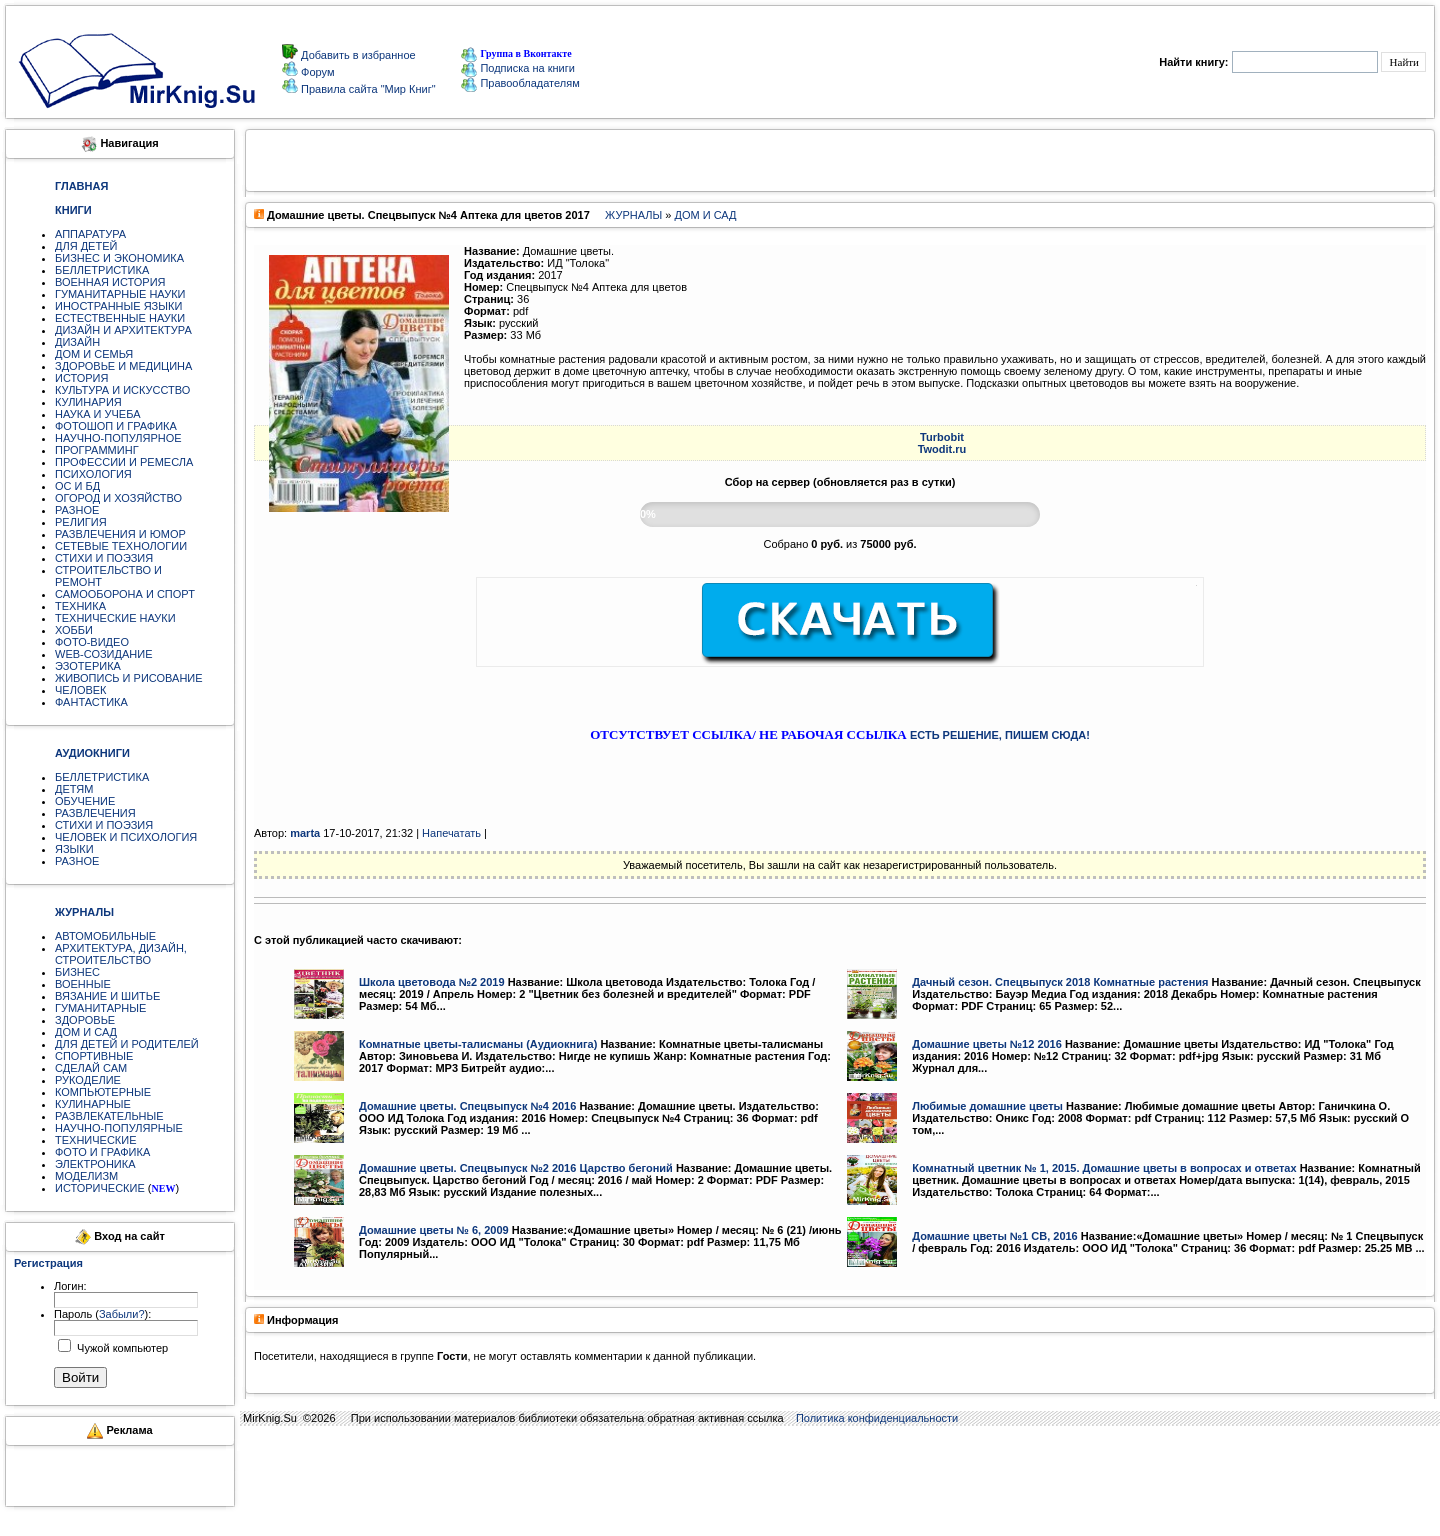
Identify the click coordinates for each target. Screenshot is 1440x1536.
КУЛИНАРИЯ (88, 402)
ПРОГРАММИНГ (97, 450)
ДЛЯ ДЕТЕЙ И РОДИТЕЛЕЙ (127, 1044)
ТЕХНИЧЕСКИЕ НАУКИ (115, 618)
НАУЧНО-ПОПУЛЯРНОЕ (118, 438)
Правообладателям (520, 83)
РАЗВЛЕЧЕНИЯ (95, 813)
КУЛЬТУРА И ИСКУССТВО (122, 390)
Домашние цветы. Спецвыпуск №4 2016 (467, 1106)
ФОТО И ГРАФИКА (102, 1152)
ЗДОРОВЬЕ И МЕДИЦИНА (123, 366)
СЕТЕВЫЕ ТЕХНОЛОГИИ (121, 546)
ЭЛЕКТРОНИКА (95, 1164)
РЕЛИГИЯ (81, 522)
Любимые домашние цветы (987, 1106)
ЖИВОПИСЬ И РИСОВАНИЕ (129, 678)
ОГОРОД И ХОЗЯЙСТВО (118, 498)
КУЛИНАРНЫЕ (93, 1104)
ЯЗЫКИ (74, 849)
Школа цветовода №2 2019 (432, 982)
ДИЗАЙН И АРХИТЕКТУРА (123, 330)
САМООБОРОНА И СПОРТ (125, 594)
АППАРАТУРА (90, 234)
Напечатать (451, 833)
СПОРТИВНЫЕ (94, 1056)
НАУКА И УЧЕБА (98, 414)
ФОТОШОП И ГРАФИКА (116, 426)
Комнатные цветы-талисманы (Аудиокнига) (478, 1044)
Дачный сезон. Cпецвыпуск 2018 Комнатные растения (1060, 982)
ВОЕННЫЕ (83, 984)
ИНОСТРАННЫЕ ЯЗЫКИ (118, 306)
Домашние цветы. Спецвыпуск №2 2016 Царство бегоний (516, 1168)
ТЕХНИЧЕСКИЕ (96, 1140)
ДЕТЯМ (74, 789)
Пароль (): (102, 1314)
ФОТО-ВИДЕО (92, 642)
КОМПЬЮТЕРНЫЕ (103, 1092)
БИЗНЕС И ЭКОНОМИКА (119, 258)
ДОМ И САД (86, 1032)
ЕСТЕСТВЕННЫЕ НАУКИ (120, 318)
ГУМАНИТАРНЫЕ (100, 1008)
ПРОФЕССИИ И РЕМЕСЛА (124, 462)
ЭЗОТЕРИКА (88, 666)
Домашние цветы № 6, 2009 (434, 1230)
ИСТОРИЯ (81, 378)
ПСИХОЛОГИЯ (93, 474)
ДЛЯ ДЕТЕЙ (86, 246)
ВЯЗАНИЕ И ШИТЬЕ (107, 996)
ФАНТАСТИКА (91, 702)
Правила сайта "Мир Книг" (367, 89)
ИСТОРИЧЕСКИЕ (100, 1188)
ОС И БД (77, 486)
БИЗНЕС (77, 972)
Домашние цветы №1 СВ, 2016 (995, 1236)
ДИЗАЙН (77, 342)
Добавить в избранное (357, 55)
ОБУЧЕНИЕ (85, 801)
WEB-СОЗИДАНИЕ (104, 654)
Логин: (70, 1286)
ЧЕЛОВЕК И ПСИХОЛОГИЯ (126, 837)
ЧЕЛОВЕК (81, 690)
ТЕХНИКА (80, 606)
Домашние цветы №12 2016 (987, 1044)
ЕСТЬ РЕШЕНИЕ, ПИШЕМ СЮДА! (1000, 735)
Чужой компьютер (121, 1348)
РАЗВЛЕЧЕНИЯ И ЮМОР (120, 534)
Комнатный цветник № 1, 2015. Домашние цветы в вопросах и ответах (1104, 1168)
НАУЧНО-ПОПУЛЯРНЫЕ (119, 1128)
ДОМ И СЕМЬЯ (94, 354)
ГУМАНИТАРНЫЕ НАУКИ (120, 294)
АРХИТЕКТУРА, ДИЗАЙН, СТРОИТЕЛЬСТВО (121, 954)
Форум (316, 72)
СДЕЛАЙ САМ (91, 1068)
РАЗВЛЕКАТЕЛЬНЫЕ (109, 1116)
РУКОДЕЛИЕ (88, 1080)
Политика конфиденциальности (877, 1418)
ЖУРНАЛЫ (633, 215)
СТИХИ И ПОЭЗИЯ (104, 558)
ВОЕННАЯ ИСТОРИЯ (110, 282)
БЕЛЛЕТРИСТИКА (102, 270)
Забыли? (122, 1314)
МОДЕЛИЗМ (86, 1176)
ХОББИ (74, 630)
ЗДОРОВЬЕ (85, 1020)
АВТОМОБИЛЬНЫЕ (105, 936)
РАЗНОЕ (77, 510)
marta (305, 833)
